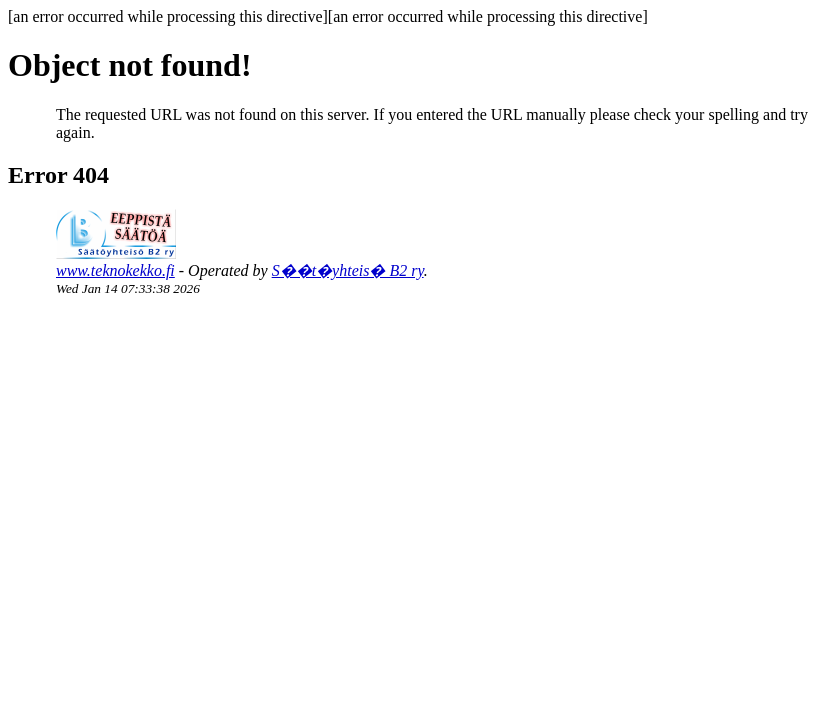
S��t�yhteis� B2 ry (348, 270)
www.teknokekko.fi (115, 270)
